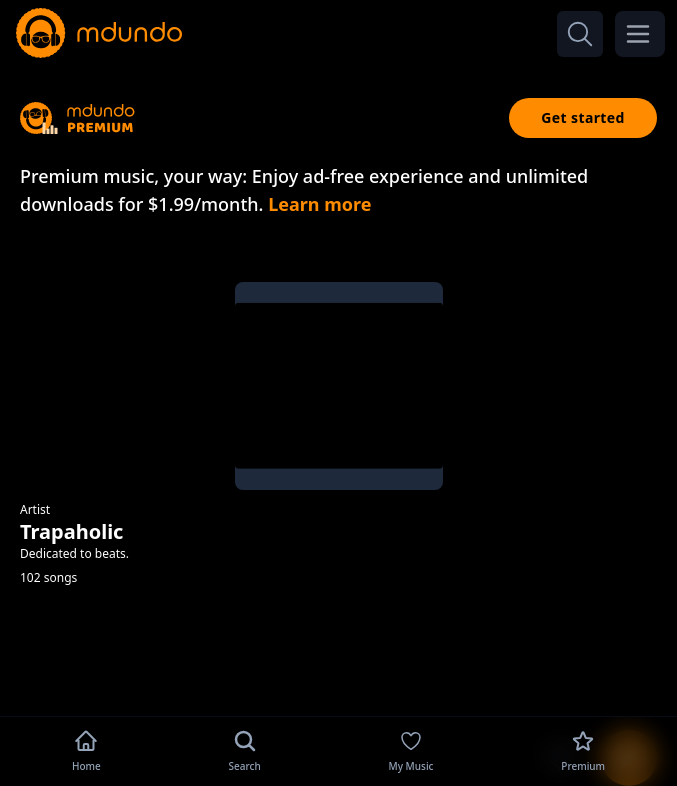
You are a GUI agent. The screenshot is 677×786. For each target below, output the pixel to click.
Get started (583, 117)
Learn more (319, 204)
